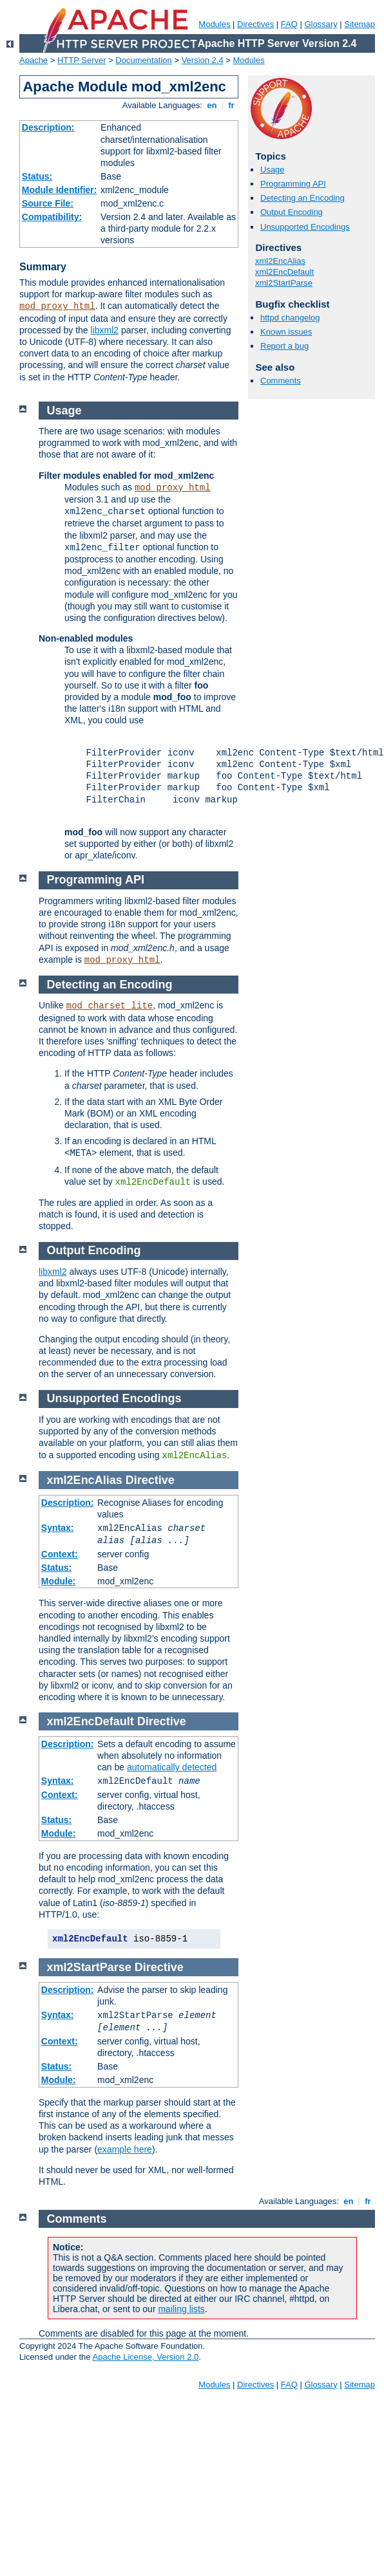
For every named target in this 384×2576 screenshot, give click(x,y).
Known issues (286, 332)
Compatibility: (52, 217)
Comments (280, 380)
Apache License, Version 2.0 (145, 2357)
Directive (150, 1480)
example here (124, 2149)
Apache (33, 60)
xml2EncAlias (280, 261)
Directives (255, 24)
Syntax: (57, 1528)
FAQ (289, 24)
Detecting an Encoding (302, 198)
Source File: (47, 203)
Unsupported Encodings (305, 227)
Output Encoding (291, 212)
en (212, 105)
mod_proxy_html (57, 306)
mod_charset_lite (109, 1006)
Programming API (293, 184)
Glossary (320, 24)
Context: (59, 1554)
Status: (37, 176)
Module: (58, 1581)
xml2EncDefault (284, 272)
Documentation (143, 60)
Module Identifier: (59, 190)
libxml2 (105, 330)
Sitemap (359, 24)
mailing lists (181, 2309)
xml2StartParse (283, 283)
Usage (272, 169)
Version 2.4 (203, 60)
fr (231, 105)
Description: (48, 127)
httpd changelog (290, 317)
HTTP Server (81, 60)
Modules (214, 24)
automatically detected (171, 1767)
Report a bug (284, 346)
